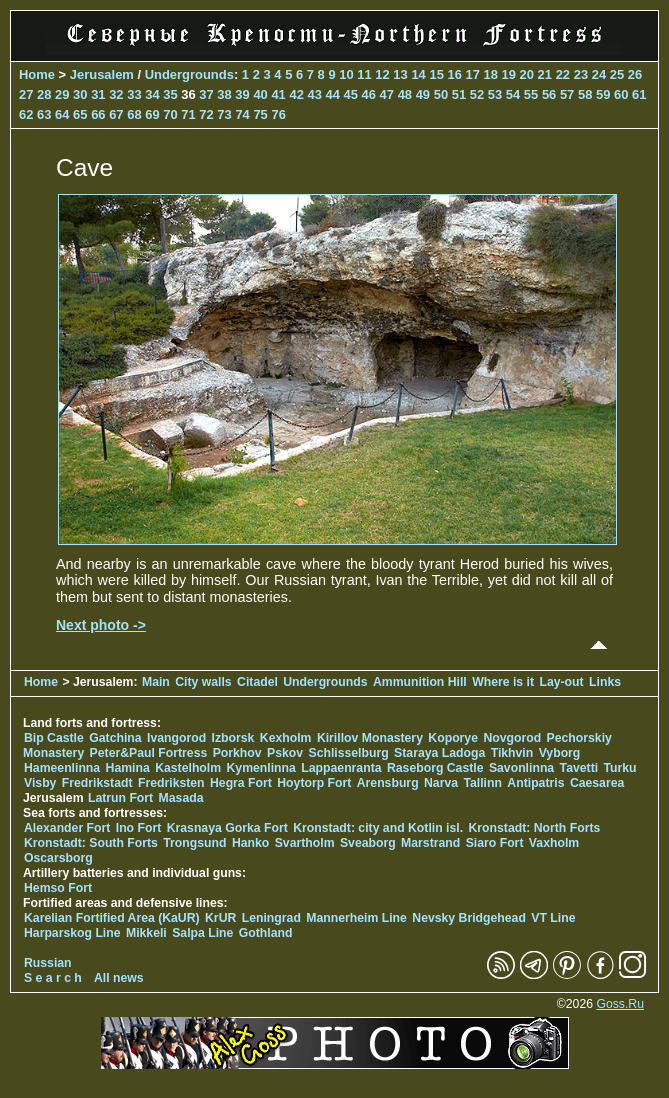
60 (621, 94)
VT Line (553, 918)
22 (563, 74)
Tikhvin (512, 753)
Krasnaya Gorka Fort (227, 828)
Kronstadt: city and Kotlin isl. (378, 828)
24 (599, 74)
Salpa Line (202, 933)
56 (549, 94)
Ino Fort (139, 828)
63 (44, 114)
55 (531, 94)
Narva (441, 783)
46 (369, 94)
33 (134, 94)
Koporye (453, 738)
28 (44, 94)
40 (260, 94)
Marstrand (430, 843)
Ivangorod (176, 738)
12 (382, 74)
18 (491, 74)
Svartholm (305, 843)
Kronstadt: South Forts (91, 843)
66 (98, 114)
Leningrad (271, 918)
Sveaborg (368, 843)
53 (495, 94)
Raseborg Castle (435, 768)
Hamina (128, 768)
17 (472, 74)
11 (364, 74)
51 (459, 94)
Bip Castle (54, 738)
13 (400, 74)
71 (188, 114)
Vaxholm (554, 843)
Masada (181, 798)
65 (80, 114)
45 (351, 94)
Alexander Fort (67, 828)
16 (454, 74)
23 (581, 74)
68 (134, 114)
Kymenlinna (261, 768)
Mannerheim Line (356, 918)
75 (260, 114)
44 (333, 94)
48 (405, 94)
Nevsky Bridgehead (469, 918)
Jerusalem (102, 74)
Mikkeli (146, 933)
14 (418, 74)
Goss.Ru (620, 1004)
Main (156, 682)
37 (206, 94)
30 (80, 94)
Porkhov (237, 753)
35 (170, 94)
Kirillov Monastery (370, 738)
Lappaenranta (341, 768)
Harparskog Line (72, 933)
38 (224, 94)
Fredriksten (171, 783)
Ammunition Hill (420, 682)
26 (635, 74)
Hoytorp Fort (314, 783)
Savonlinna (521, 768)
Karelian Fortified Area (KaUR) (112, 918)
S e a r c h (53, 978)
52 (477, 94)
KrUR (220, 918)
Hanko (250, 843)
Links (605, 682)
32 (116, 94)
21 (545, 74)
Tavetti (579, 768)
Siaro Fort (495, 843)
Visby (40, 783)
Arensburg (388, 783)
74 (242, 114)
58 (585, 94)
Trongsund (194, 843)
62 (26, 114)
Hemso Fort (58, 888)
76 (278, 114)
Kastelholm (188, 768)
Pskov (285, 753)
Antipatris (535, 783)
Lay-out (561, 682)
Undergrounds (189, 74)
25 (617, 74)
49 (423, 94)
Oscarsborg (58, 858)
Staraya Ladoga (439, 753)
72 (206, 114)
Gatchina (115, 738)
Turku (620, 768)
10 (346, 74)
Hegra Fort (241, 783)
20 (527, 74)
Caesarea (597, 783)
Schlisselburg (348, 753)
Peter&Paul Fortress (149, 753)
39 (242, 94)
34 (152, 94)
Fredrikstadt (97, 783)
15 (436, 74)
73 (224, 114)
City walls (203, 682)
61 (639, 94)
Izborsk (233, 738)
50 (441, 94)
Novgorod (512, 738)
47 (387, 94)
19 (509, 74)
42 (296, 94)
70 (170, 114)
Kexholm (286, 738)
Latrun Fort (120, 798)
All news (119, 978)
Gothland (266, 933)
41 (278, 94)
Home (37, 74)
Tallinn (482, 783)
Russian (48, 963)
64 (62, 114)
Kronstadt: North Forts (534, 828)
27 (26, 94)
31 (98, 94)
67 (116, 114)
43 (314, 94)
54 (513, 94)
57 (567, 94)
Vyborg (560, 753)
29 (62, 94)
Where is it (503, 682)
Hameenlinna (62, 768)
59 (603, 94)
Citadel (257, 682)
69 (152, 114)
